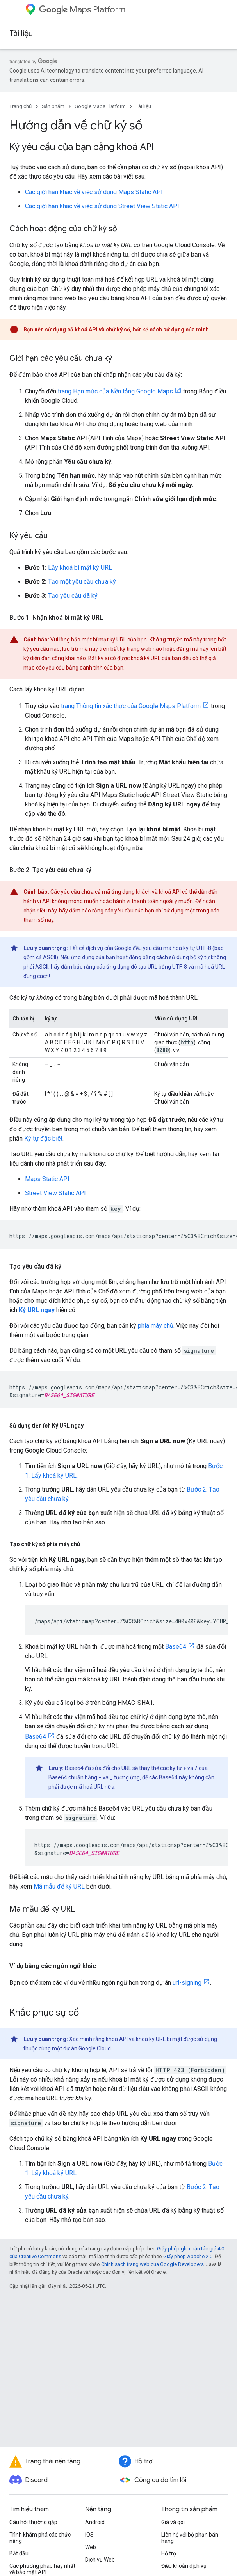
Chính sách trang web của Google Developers (152, 2264)
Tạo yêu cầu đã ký (73, 595)
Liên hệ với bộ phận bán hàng (189, 2538)
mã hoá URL (210, 967)
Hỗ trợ (168, 2553)
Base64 (175, 1646)
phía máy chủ (155, 1325)
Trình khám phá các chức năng (40, 2538)
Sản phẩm (53, 106)
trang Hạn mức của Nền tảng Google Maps (115, 391)
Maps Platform (82, 9)
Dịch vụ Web (100, 2560)
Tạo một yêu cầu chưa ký (82, 581)
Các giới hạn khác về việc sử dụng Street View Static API (102, 206)
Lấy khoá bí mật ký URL (80, 567)
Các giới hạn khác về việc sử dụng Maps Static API (94, 192)
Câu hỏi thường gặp (33, 2522)
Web (90, 2547)
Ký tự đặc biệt (43, 1138)
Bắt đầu (19, 2553)
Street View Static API (55, 1193)
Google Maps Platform (100, 106)
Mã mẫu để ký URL (59, 1886)
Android (95, 2522)
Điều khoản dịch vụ (184, 2566)
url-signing (187, 1982)
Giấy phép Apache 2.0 (187, 2256)
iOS (89, 2535)
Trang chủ (20, 106)
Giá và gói (173, 2522)
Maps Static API (47, 1179)
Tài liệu (21, 34)
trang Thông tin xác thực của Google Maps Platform (131, 706)
